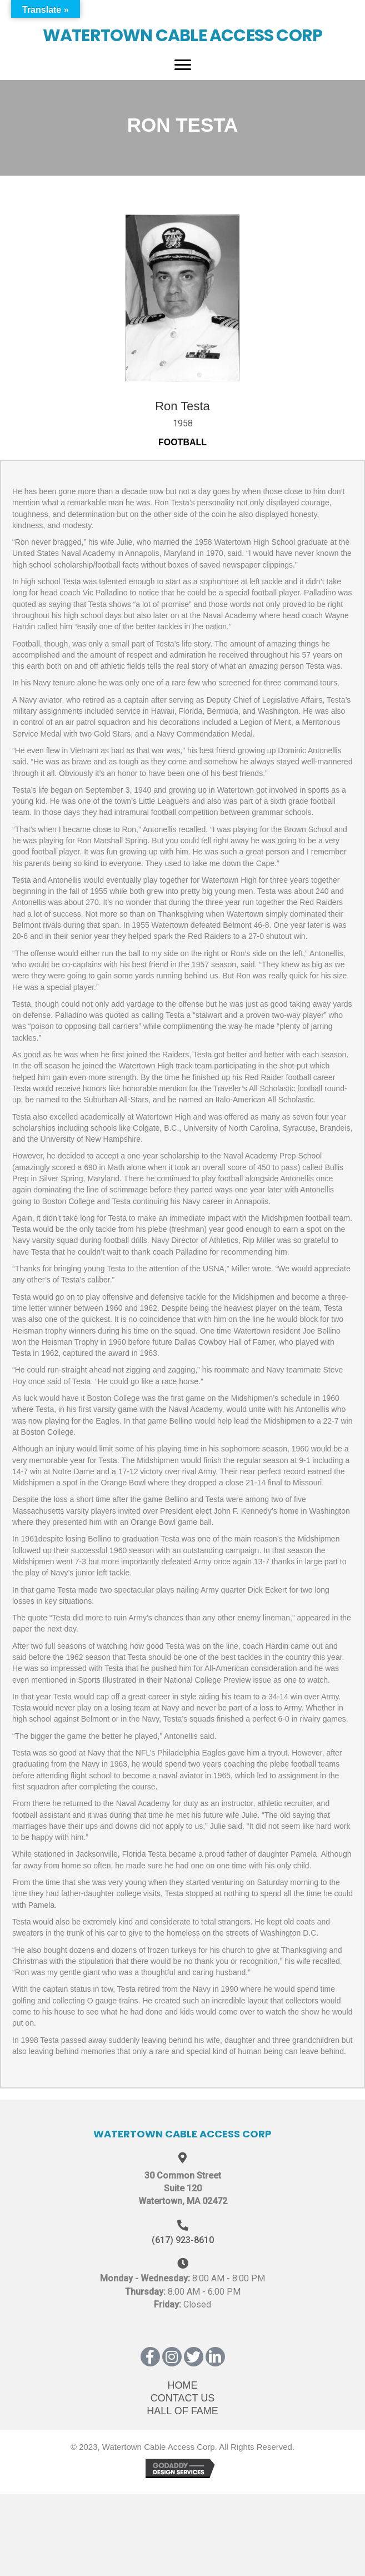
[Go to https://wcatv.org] (182, 27)
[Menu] (183, 65)
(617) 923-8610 (183, 2240)
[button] (150, 2356)
